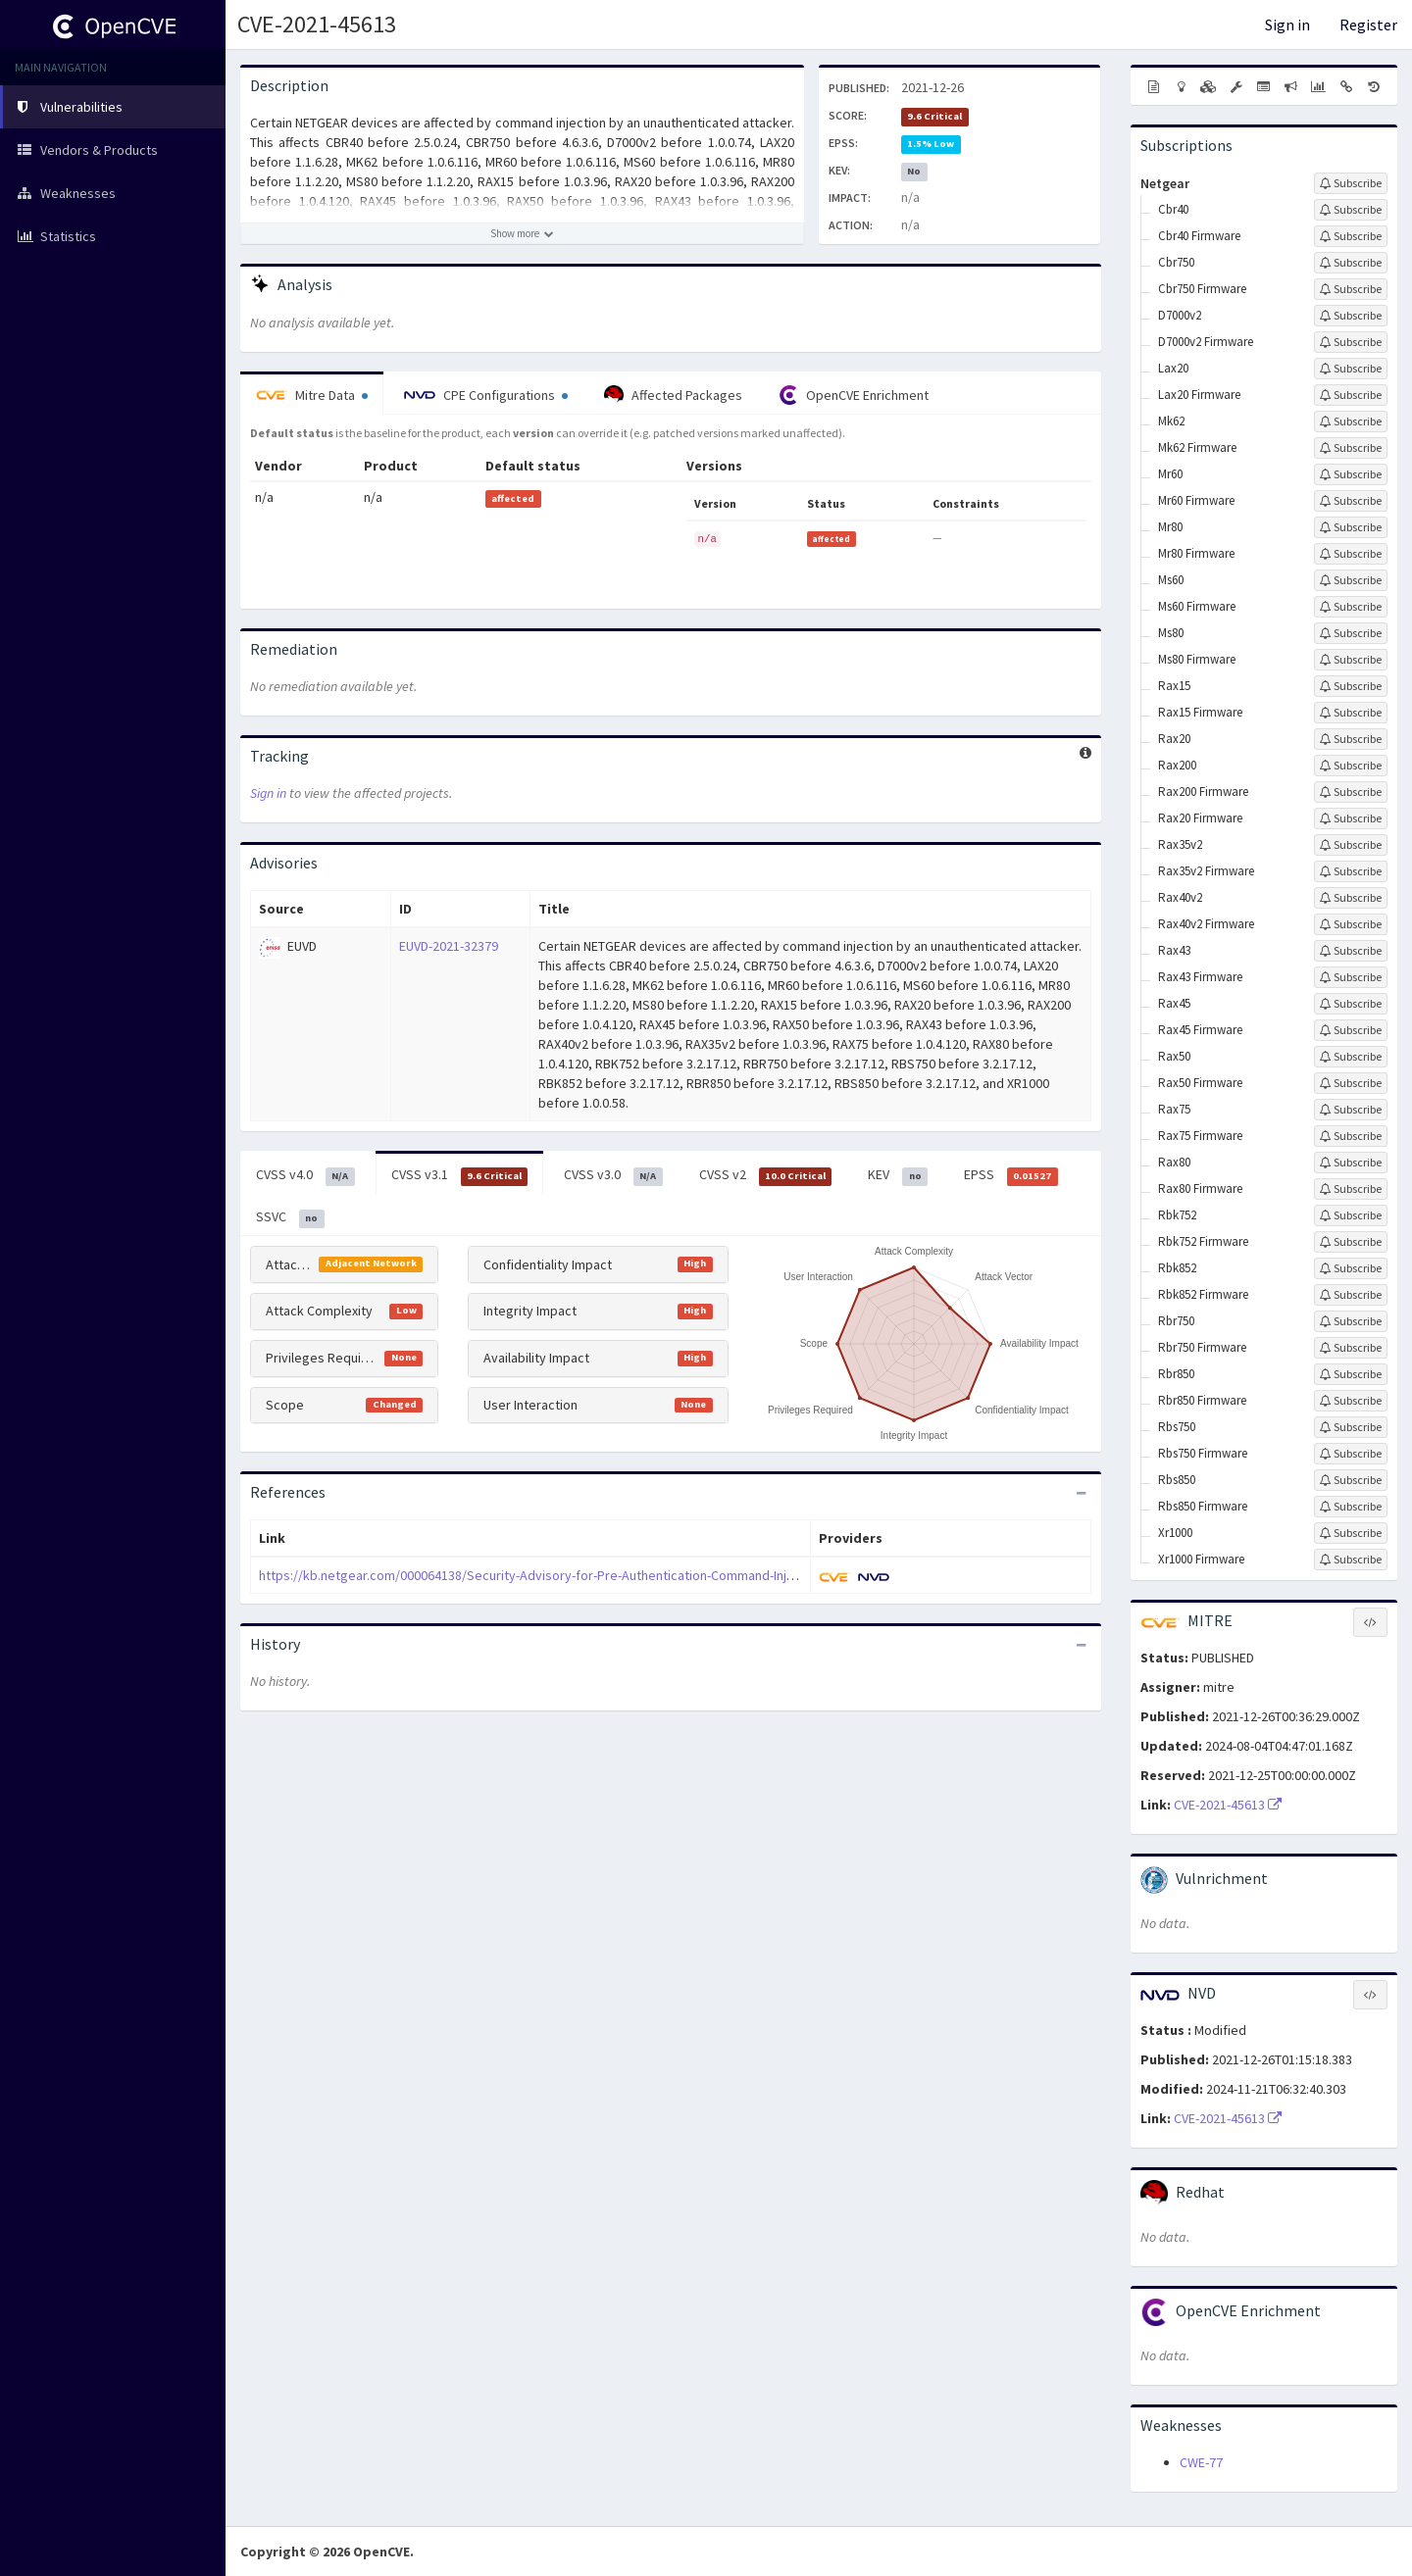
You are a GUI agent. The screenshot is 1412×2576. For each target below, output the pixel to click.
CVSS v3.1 (460, 1175)
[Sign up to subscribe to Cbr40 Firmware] (1350, 236)
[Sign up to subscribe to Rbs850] (1350, 1480)
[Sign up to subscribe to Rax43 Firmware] (1350, 977)
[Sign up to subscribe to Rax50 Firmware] (1350, 1083)
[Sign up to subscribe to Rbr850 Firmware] (1350, 1401)
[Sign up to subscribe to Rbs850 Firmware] (1350, 1506)
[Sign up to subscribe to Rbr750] (1350, 1321)
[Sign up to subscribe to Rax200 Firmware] (1350, 792)
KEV (898, 1175)
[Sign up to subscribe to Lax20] (1350, 368)
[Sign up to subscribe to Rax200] (1350, 765)
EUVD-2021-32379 (448, 946)
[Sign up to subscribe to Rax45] (1350, 1004)
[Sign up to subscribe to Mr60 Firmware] (1350, 501)
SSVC (290, 1217)
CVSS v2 (765, 1175)
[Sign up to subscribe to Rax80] (1350, 1162)
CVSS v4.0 (305, 1175)
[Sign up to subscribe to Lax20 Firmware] (1350, 395)
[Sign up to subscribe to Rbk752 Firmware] (1350, 1242)
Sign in (1287, 24)
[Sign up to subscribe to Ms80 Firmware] (1350, 659)
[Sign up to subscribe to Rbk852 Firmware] (1350, 1295)
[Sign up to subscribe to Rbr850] (1350, 1374)
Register (1368, 24)
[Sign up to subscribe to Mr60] (1350, 474)
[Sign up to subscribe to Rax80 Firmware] (1350, 1189)
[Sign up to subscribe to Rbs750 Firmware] (1350, 1453)
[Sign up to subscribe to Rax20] (1350, 739)
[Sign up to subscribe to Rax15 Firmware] (1350, 712)
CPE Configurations (486, 395)
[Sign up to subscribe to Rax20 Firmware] (1350, 818)
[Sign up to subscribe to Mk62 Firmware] (1350, 448)
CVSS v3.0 (613, 1175)
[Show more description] (522, 233)
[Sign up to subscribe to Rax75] (1350, 1109)
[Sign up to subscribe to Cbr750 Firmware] (1350, 289)
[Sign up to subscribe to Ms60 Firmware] (1350, 607)
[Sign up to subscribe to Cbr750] (1350, 262)
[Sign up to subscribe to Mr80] (1350, 527)
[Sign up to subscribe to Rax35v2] (1350, 845)
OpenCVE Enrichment (854, 395)
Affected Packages (673, 395)
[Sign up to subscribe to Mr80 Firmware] (1350, 554)
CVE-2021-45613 (316, 24)
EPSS (1011, 1175)
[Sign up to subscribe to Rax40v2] (1350, 898)
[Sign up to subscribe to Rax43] (1350, 951)
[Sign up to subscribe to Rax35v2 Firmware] (1350, 871)
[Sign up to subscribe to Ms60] (1350, 580)
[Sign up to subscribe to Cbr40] (1350, 210)
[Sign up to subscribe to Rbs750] (1350, 1427)
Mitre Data (312, 395)
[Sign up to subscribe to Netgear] (1350, 183)
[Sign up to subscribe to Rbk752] (1350, 1215)
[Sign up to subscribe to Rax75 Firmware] (1350, 1136)
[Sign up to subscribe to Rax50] (1350, 1056)
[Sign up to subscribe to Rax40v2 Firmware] (1350, 924)
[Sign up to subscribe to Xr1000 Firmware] (1350, 1559)
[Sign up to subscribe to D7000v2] (1350, 315)
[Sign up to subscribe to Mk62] (1350, 421)
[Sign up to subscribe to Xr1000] (1350, 1533)
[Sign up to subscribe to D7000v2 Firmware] (1350, 342)
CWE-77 (1201, 2462)
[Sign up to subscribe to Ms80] (1350, 633)
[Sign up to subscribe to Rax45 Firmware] (1350, 1030)
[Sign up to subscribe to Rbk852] (1350, 1268)
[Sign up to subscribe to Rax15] (1350, 686)
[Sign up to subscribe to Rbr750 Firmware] (1350, 1348)
